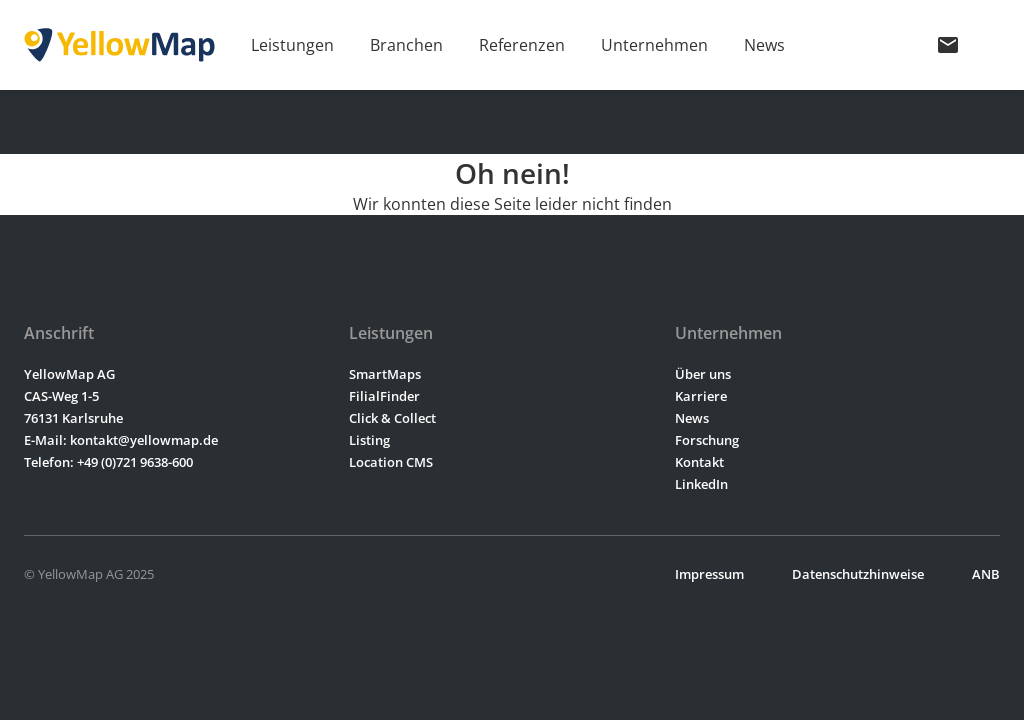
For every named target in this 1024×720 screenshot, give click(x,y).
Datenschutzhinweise (858, 574)
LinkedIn (701, 484)
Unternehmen (654, 45)
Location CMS (391, 462)
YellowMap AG (69, 374)
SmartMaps (385, 374)
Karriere (701, 396)
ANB (986, 574)
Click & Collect (392, 418)
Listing (369, 440)
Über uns (703, 374)
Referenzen (522, 45)
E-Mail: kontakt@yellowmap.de (121, 440)
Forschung (707, 440)
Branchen (406, 45)
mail (948, 45)
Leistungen (292, 45)
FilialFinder (384, 396)
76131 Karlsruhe (73, 418)
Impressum (709, 574)
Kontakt (699, 462)
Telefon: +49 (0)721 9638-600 (108, 462)
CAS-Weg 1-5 (61, 396)
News (764, 45)
